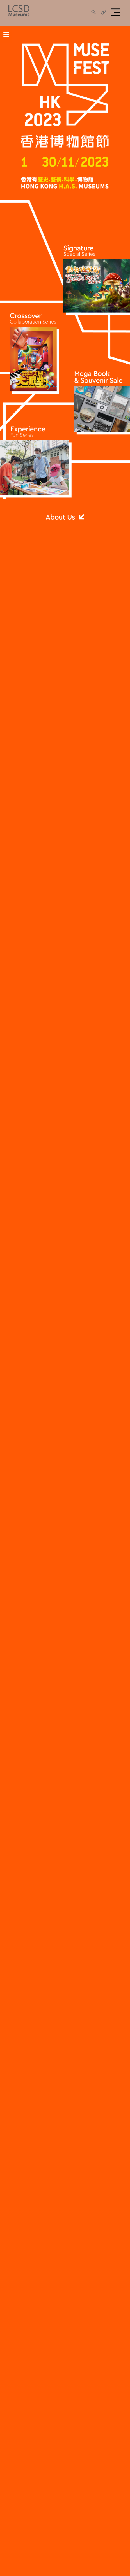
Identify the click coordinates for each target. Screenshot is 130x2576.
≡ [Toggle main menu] (6, 34)
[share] (93, 12)
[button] (116, 12)
